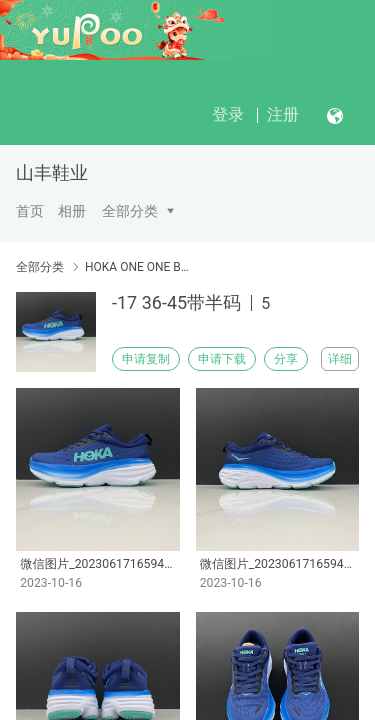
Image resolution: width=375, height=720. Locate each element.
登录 (228, 114)
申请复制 (146, 359)
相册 (72, 211)
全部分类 (130, 211)
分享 (286, 359)
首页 (30, 211)
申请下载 (222, 359)
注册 (283, 114)
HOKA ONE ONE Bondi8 (137, 267)
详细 (340, 359)
